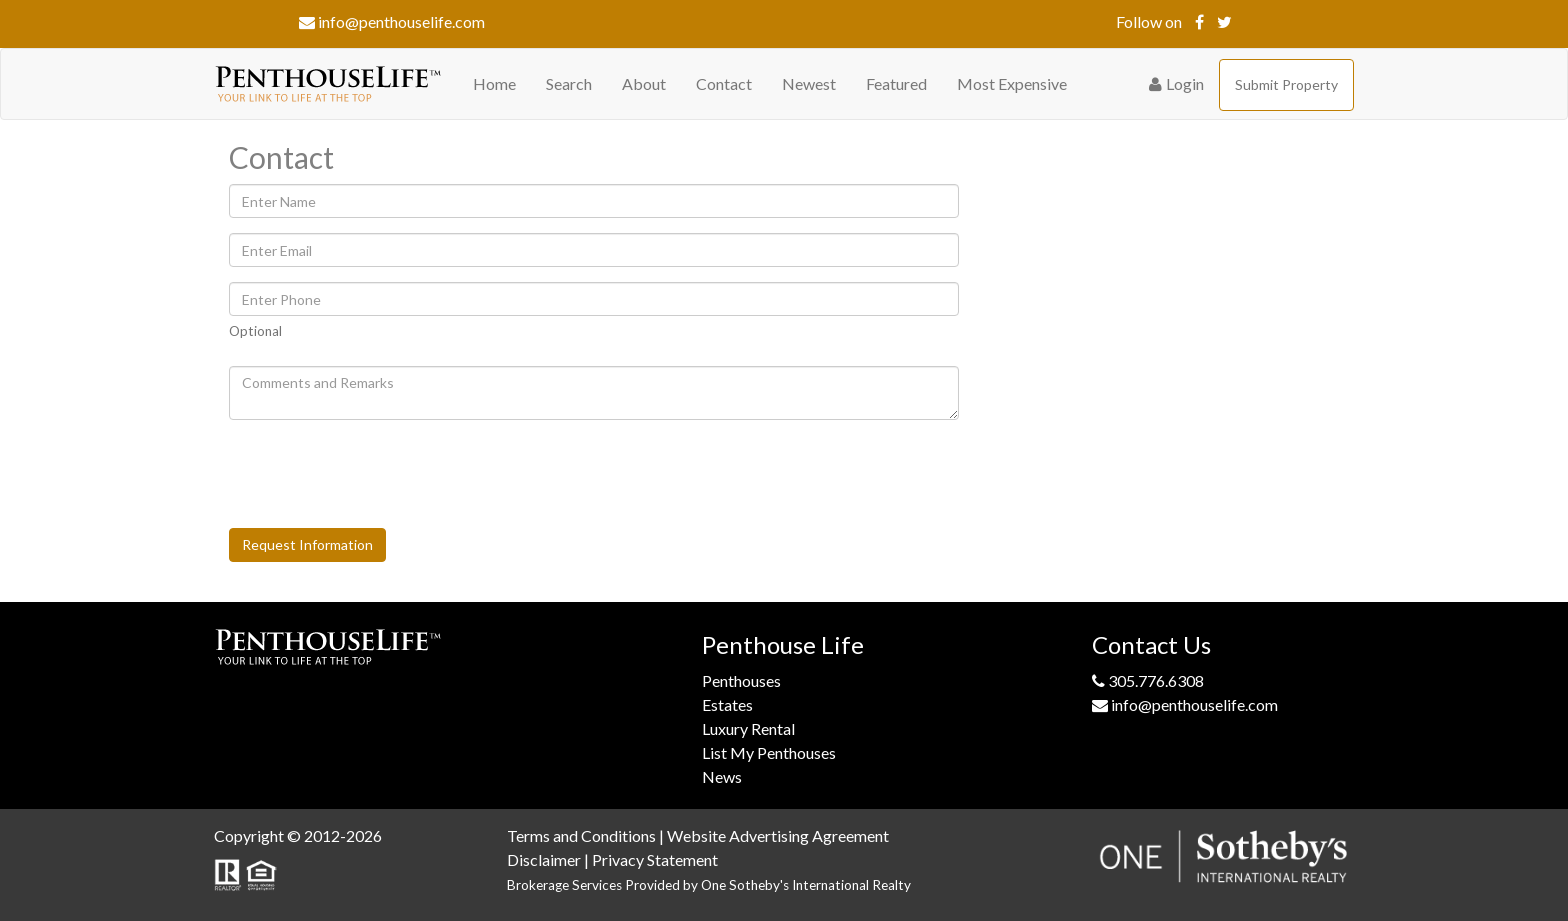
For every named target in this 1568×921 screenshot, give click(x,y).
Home (494, 83)
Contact (724, 83)
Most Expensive (1012, 83)
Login (1176, 83)
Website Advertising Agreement (778, 835)
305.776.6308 (1148, 680)
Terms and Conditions (581, 835)
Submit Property (1286, 84)
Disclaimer (544, 859)
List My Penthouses (769, 752)
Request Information (307, 544)
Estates (727, 704)
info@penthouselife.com (392, 21)
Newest (809, 83)
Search (569, 83)
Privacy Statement (655, 859)
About (644, 83)
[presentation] (381, 474)
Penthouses (741, 680)
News (722, 776)
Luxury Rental (748, 728)
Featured (896, 83)
